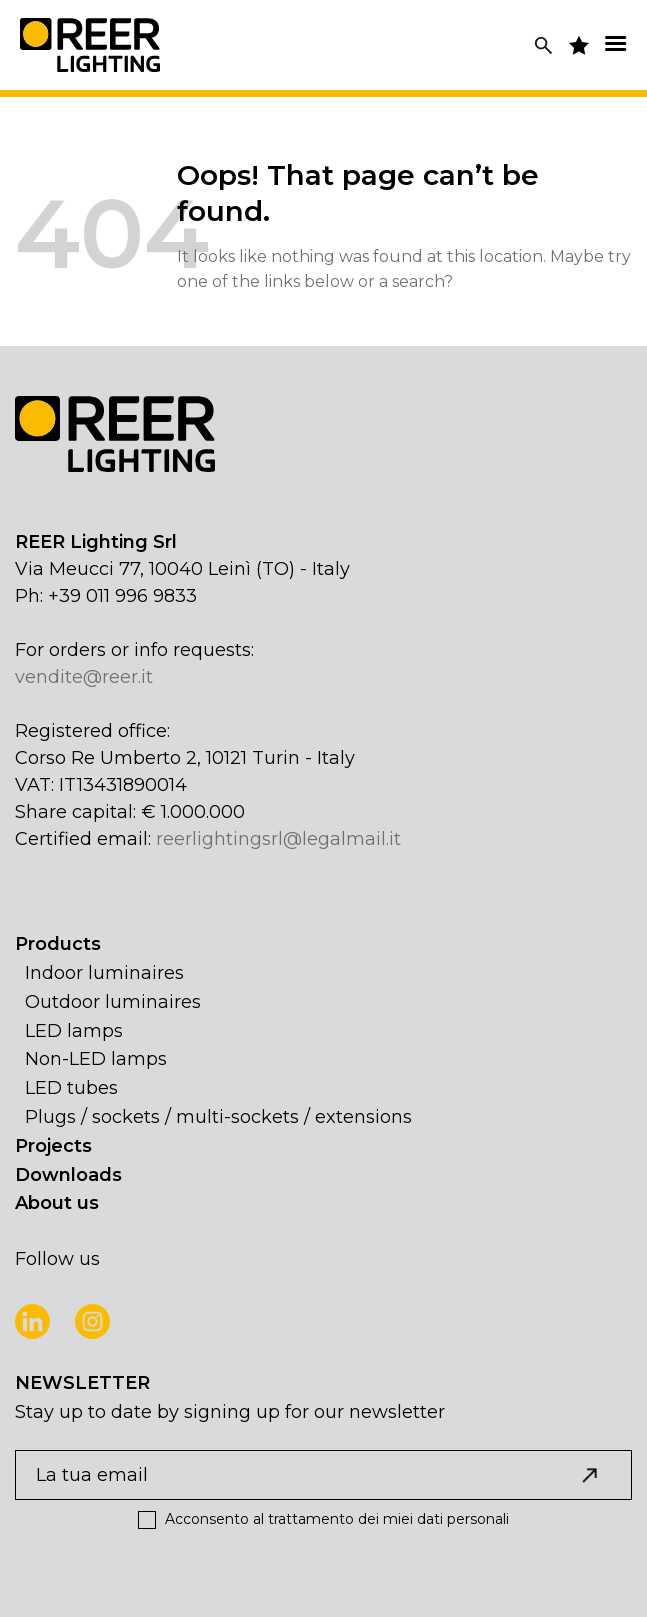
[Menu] (615, 43)
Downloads (68, 1175)
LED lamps (74, 1031)
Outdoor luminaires (113, 1002)
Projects (53, 1146)
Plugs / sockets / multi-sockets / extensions (218, 1117)
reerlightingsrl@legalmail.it (278, 839)
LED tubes (71, 1088)
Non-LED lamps (96, 1059)
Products (58, 944)
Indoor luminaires (104, 973)
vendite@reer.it (84, 677)
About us (57, 1203)
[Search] (543, 45)
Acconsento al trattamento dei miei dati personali (323, 1519)
